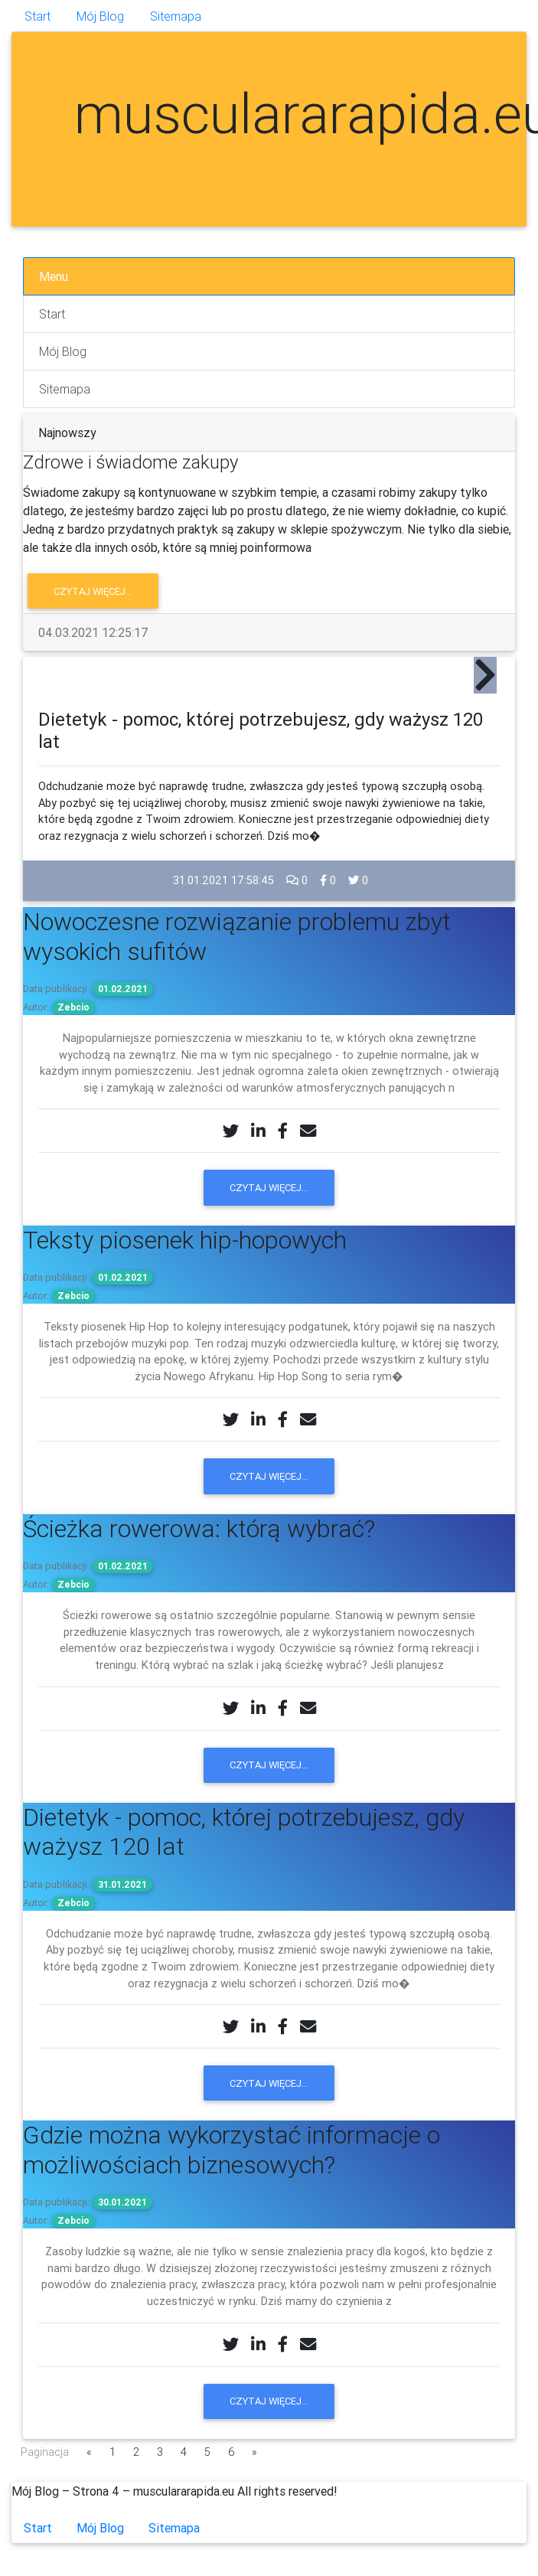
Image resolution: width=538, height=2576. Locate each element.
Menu (53, 276)
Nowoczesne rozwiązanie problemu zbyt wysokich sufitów (237, 935)
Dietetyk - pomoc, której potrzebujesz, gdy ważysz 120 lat (244, 1831)
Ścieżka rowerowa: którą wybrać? (199, 1528)
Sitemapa (175, 16)
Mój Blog (100, 16)
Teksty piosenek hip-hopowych (185, 1240)
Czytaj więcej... (93, 591)
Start (37, 16)
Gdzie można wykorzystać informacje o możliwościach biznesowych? (231, 2149)
